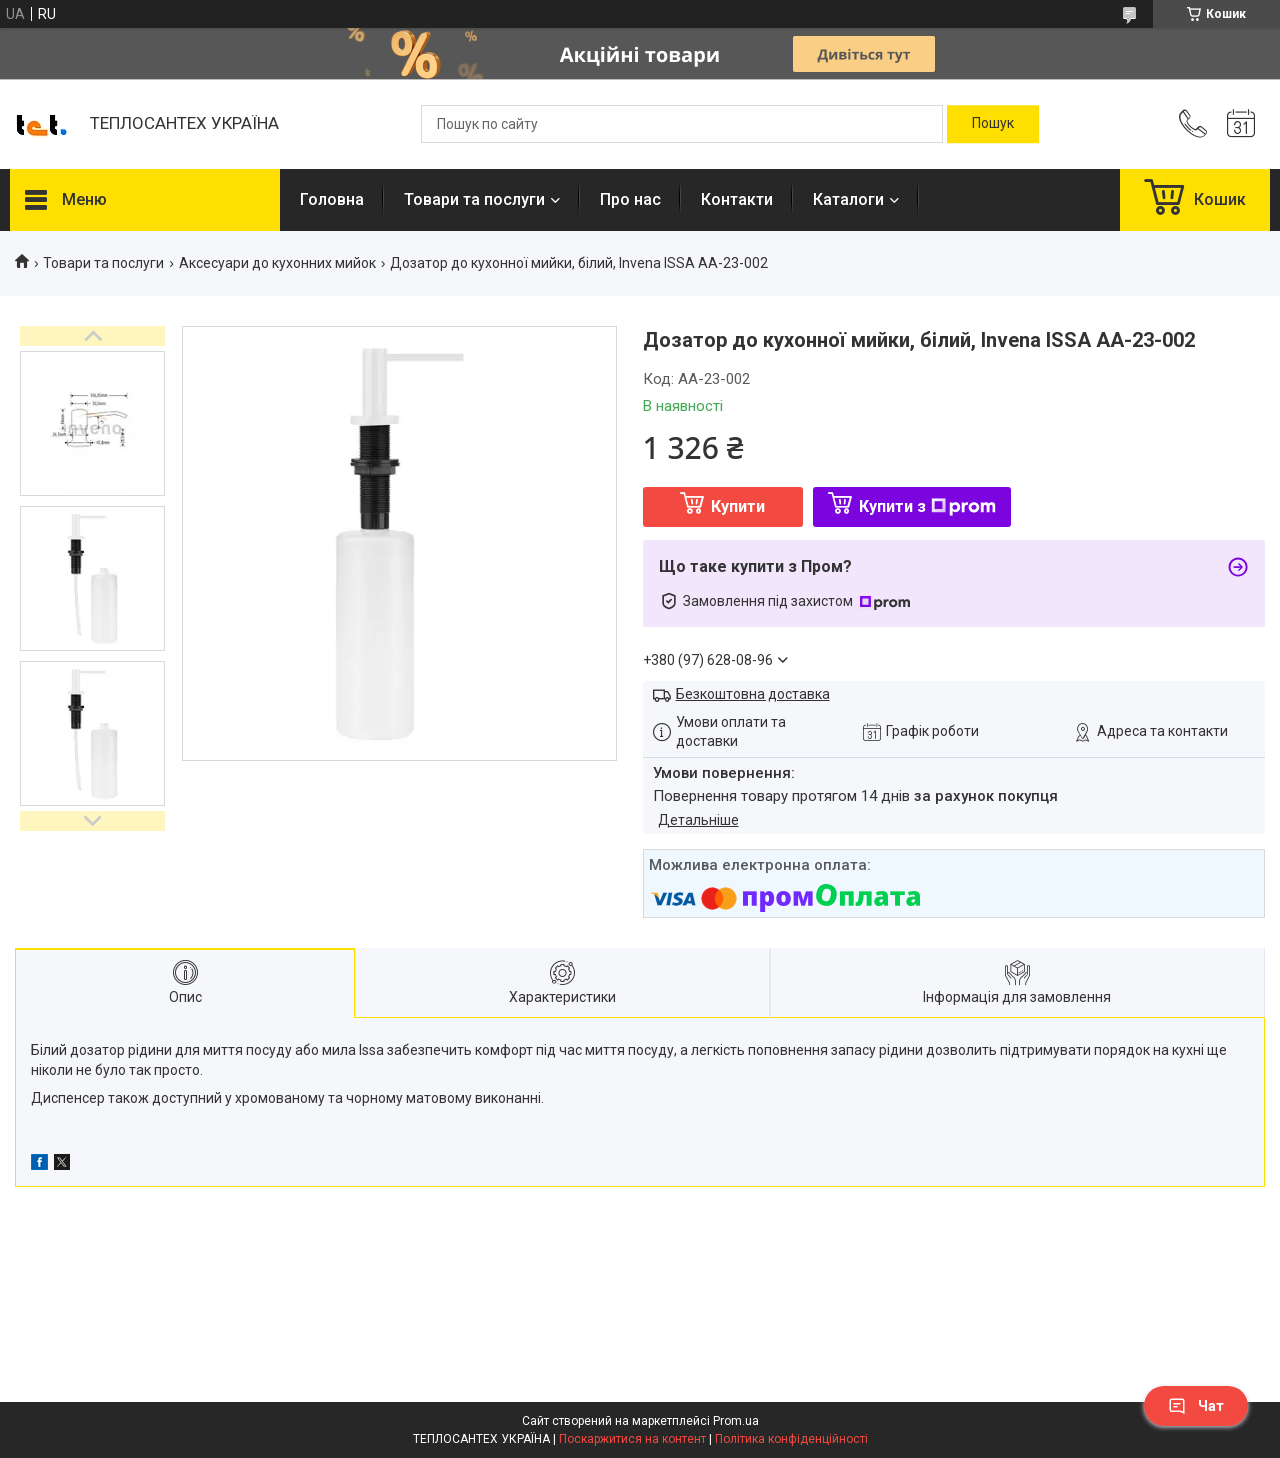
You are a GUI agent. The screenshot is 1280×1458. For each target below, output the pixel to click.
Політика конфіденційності (791, 1439)
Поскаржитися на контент (632, 1439)
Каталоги (848, 199)
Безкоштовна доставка (753, 694)
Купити (738, 506)
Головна (332, 199)
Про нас (630, 199)
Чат (1196, 1406)
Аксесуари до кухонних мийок (277, 263)
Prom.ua (736, 1421)
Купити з (927, 506)
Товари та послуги (474, 199)
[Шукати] (993, 124)
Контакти (737, 199)
